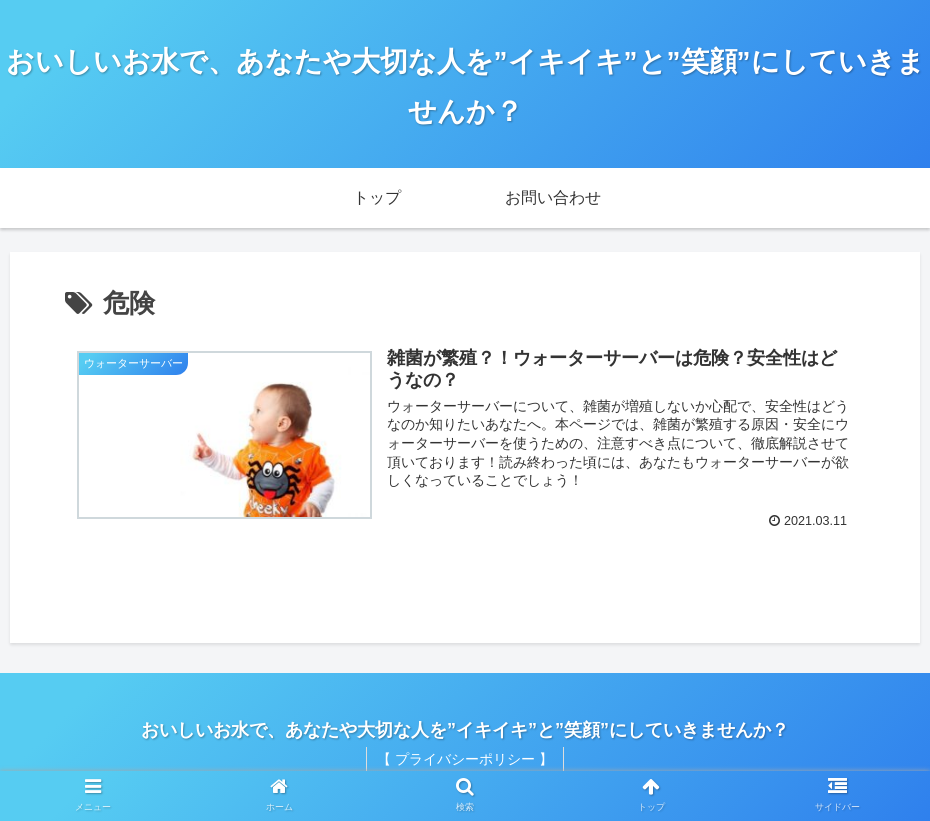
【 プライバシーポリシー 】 (465, 759)
